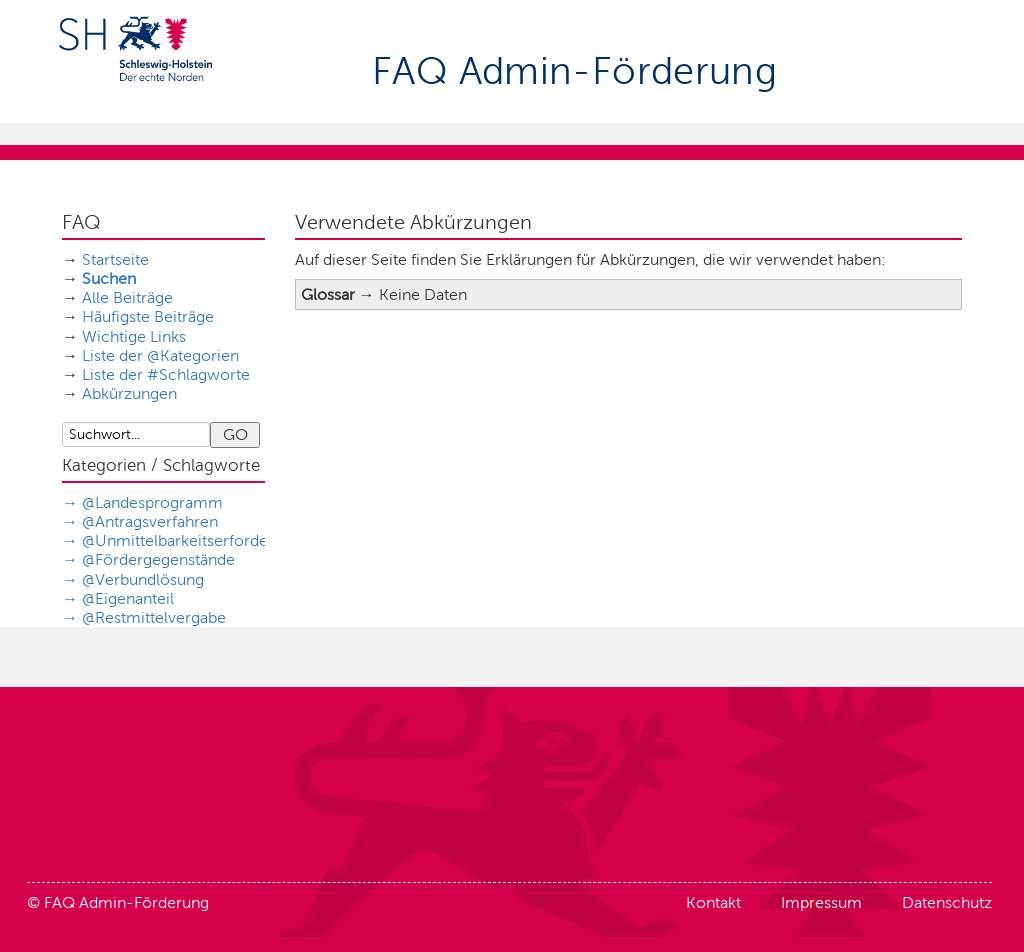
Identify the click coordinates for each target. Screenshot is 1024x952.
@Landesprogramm (152, 502)
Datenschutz (947, 902)
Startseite (115, 259)
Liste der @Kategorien (160, 355)
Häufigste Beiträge (148, 316)
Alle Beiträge (127, 297)
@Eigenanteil (128, 598)
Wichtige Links (134, 336)
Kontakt (713, 902)
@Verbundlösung (143, 579)
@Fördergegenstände (158, 559)
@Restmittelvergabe (154, 617)
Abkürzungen (129, 393)
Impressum (821, 902)
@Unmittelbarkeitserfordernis (188, 540)
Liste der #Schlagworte (166, 374)
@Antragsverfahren (150, 521)
